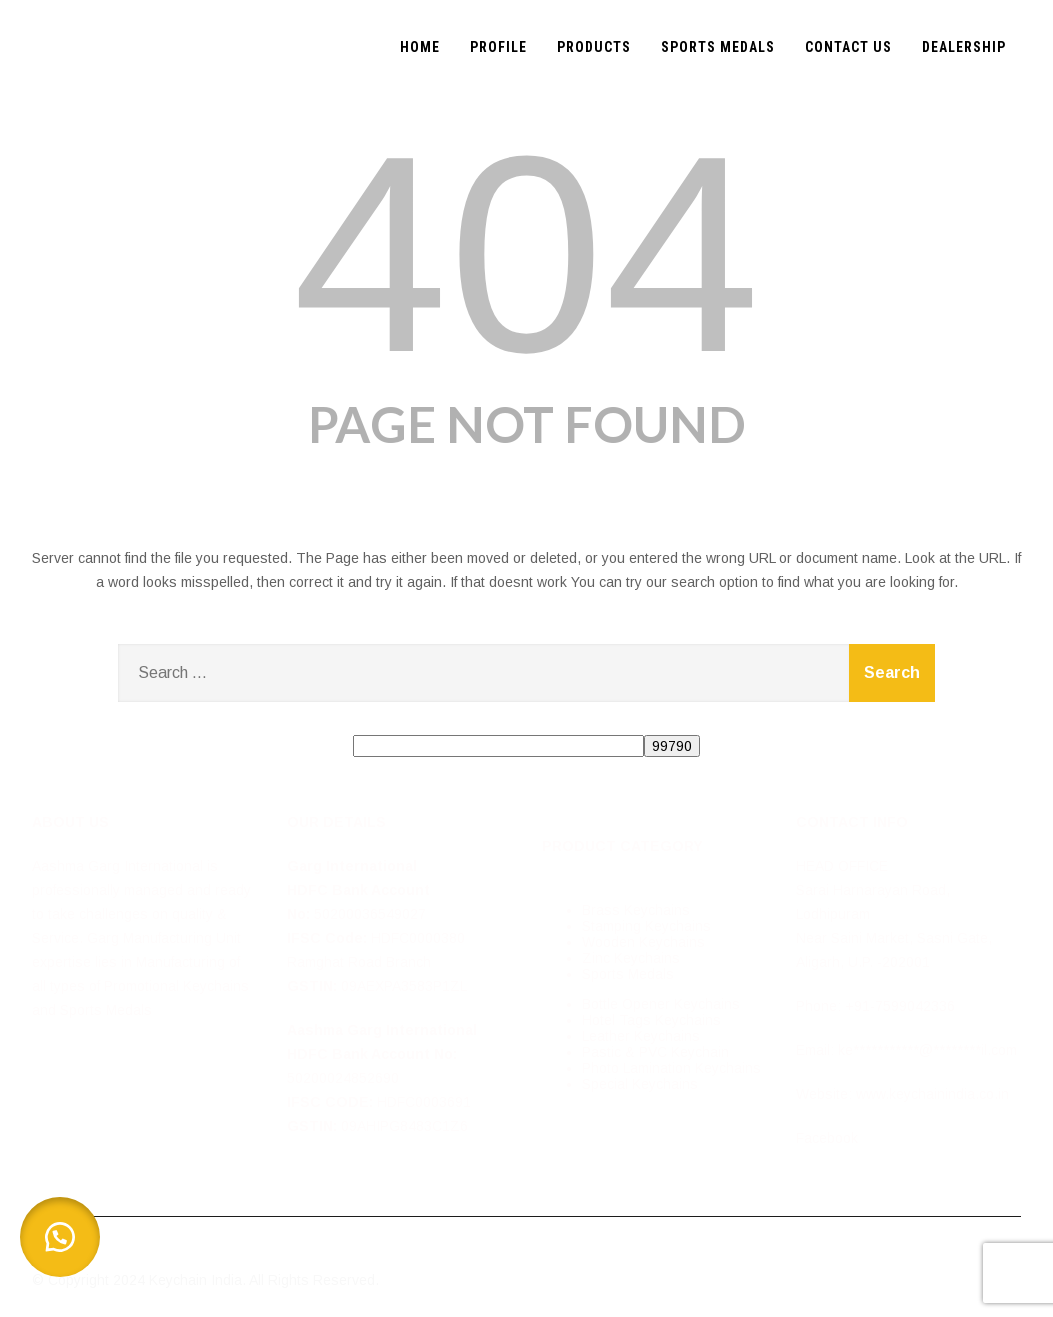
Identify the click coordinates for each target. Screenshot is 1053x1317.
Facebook (827, 1138)
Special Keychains (640, 1084)
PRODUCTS (594, 47)
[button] (60, 1237)
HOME (420, 47)
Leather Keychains (641, 1036)
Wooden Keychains (643, 942)
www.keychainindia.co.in (932, 1094)
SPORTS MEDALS (718, 47)
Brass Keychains (636, 910)
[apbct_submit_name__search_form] (672, 746)
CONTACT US (848, 47)
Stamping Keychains (646, 926)
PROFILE (498, 47)
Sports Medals (628, 974)
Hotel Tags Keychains (651, 1020)
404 (527, 254)
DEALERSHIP (964, 47)
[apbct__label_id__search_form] (498, 746)
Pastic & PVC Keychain (655, 1052)
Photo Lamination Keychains (671, 1068)
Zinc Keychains (631, 958)
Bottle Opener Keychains (661, 1004)
